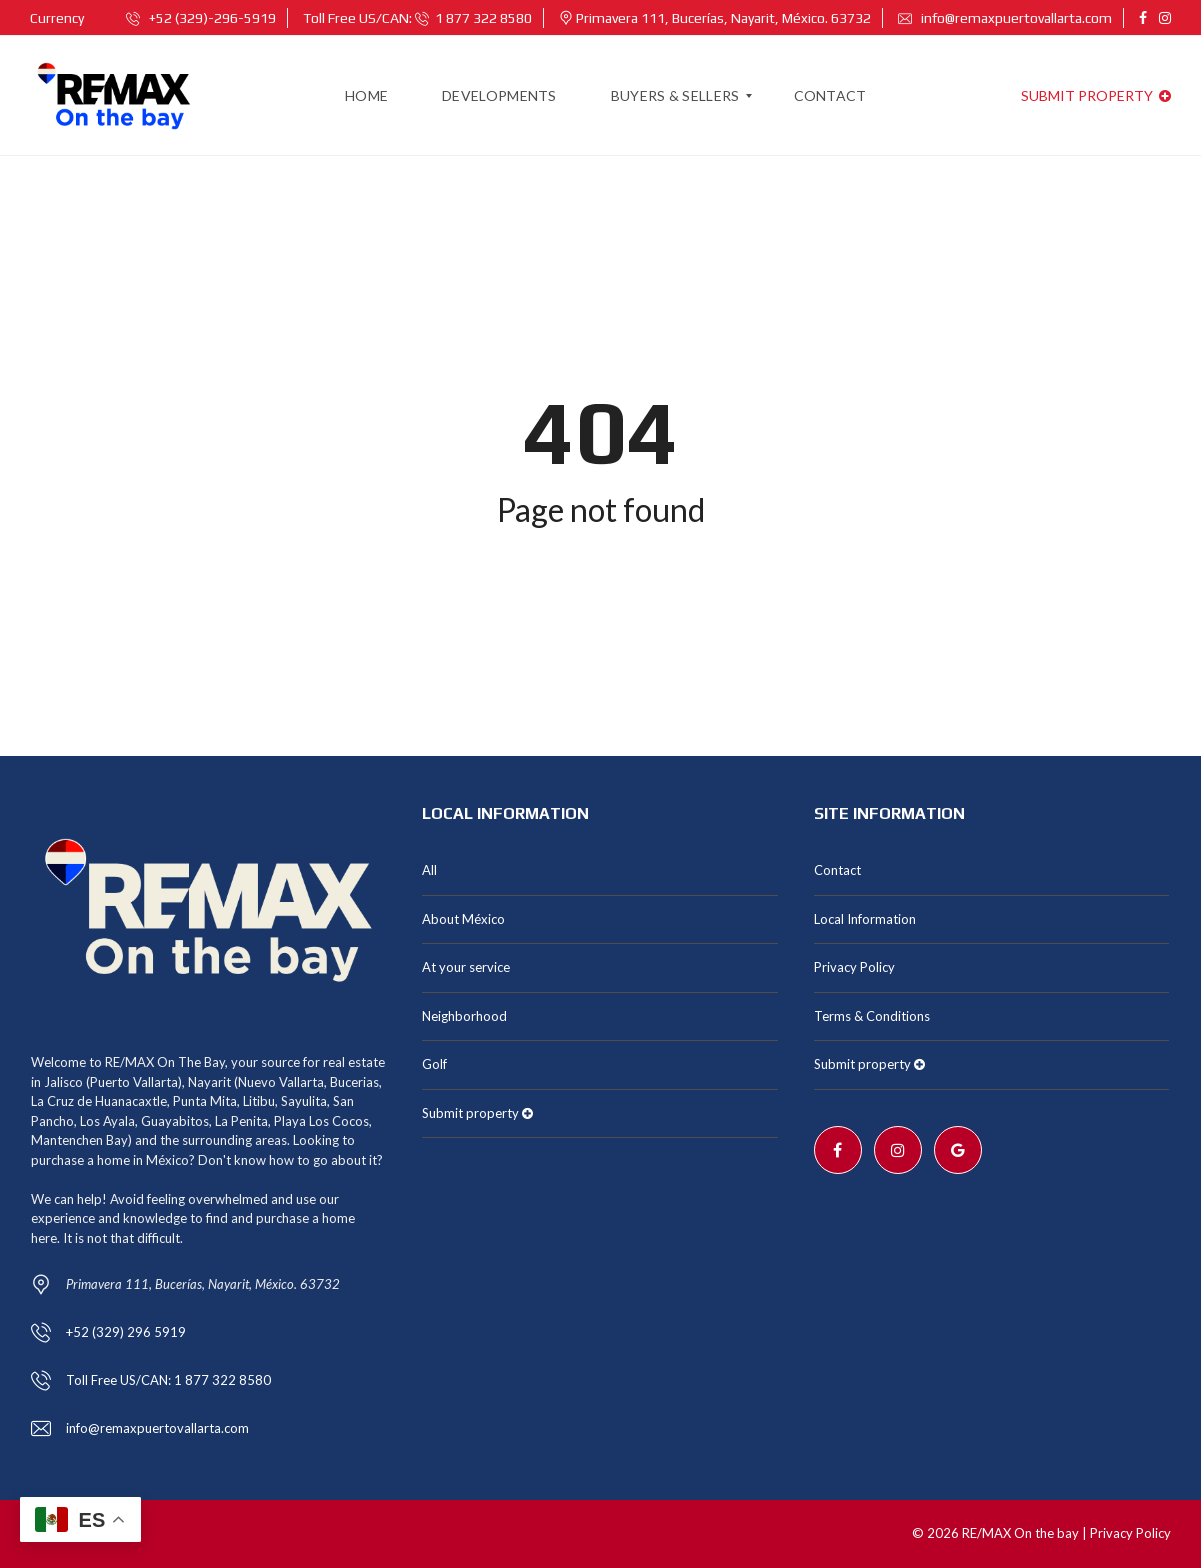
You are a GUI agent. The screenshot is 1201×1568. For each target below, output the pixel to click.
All (429, 870)
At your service (466, 967)
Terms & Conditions (872, 1016)
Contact (837, 870)
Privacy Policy (854, 967)
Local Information (865, 919)
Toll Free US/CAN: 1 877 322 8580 (168, 1380)
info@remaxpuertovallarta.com (1005, 18)
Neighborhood (464, 1016)
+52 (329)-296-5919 (201, 18)
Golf (434, 1064)
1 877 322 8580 (473, 18)
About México (463, 919)
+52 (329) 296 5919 (126, 1332)
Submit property (1096, 95)
